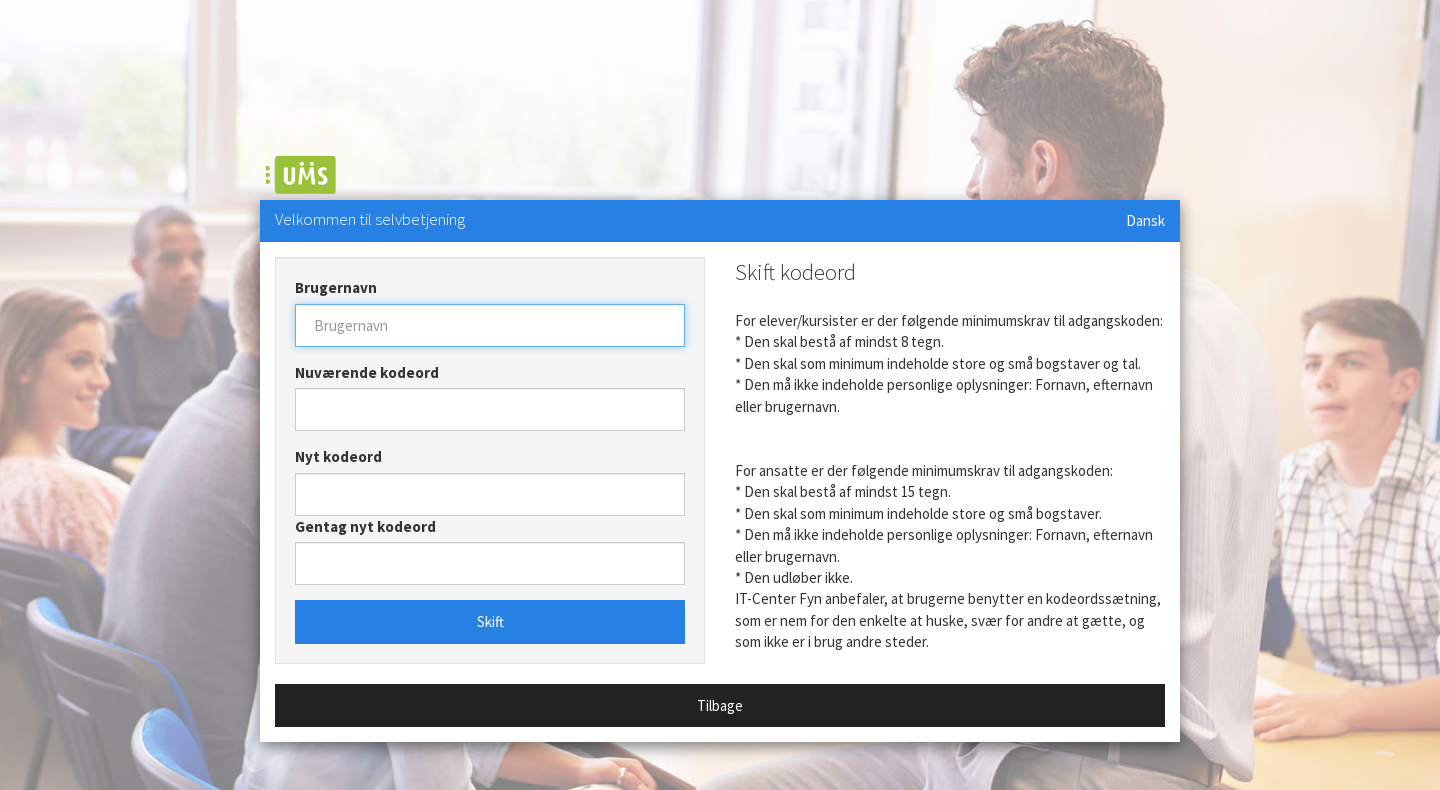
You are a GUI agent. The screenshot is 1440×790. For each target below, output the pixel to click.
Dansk (1145, 220)
